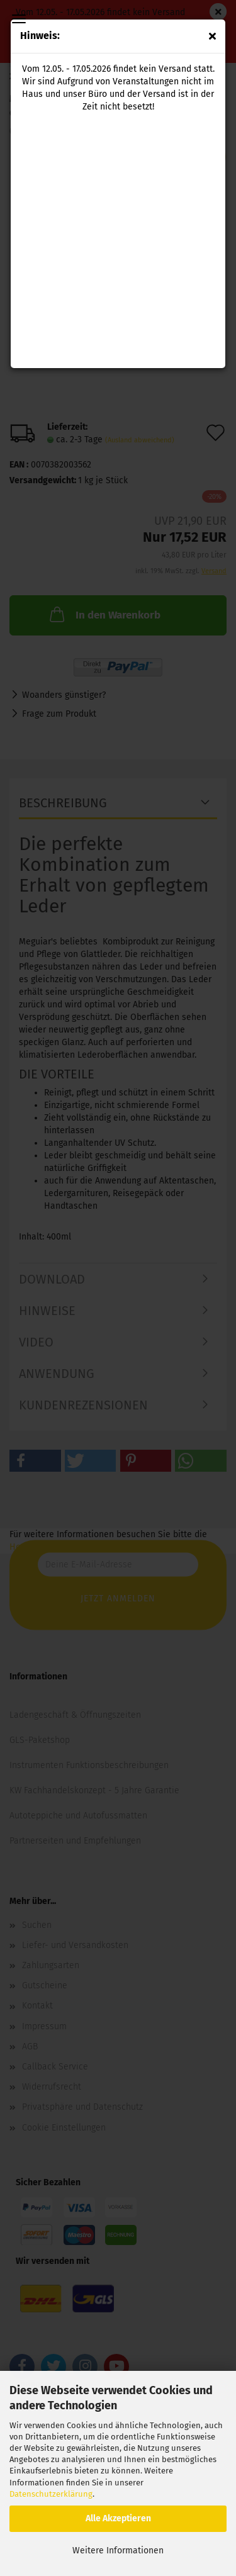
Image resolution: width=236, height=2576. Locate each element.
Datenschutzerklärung (51, 2494)
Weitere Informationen (118, 2550)
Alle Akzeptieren (118, 2518)
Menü (19, 19)
